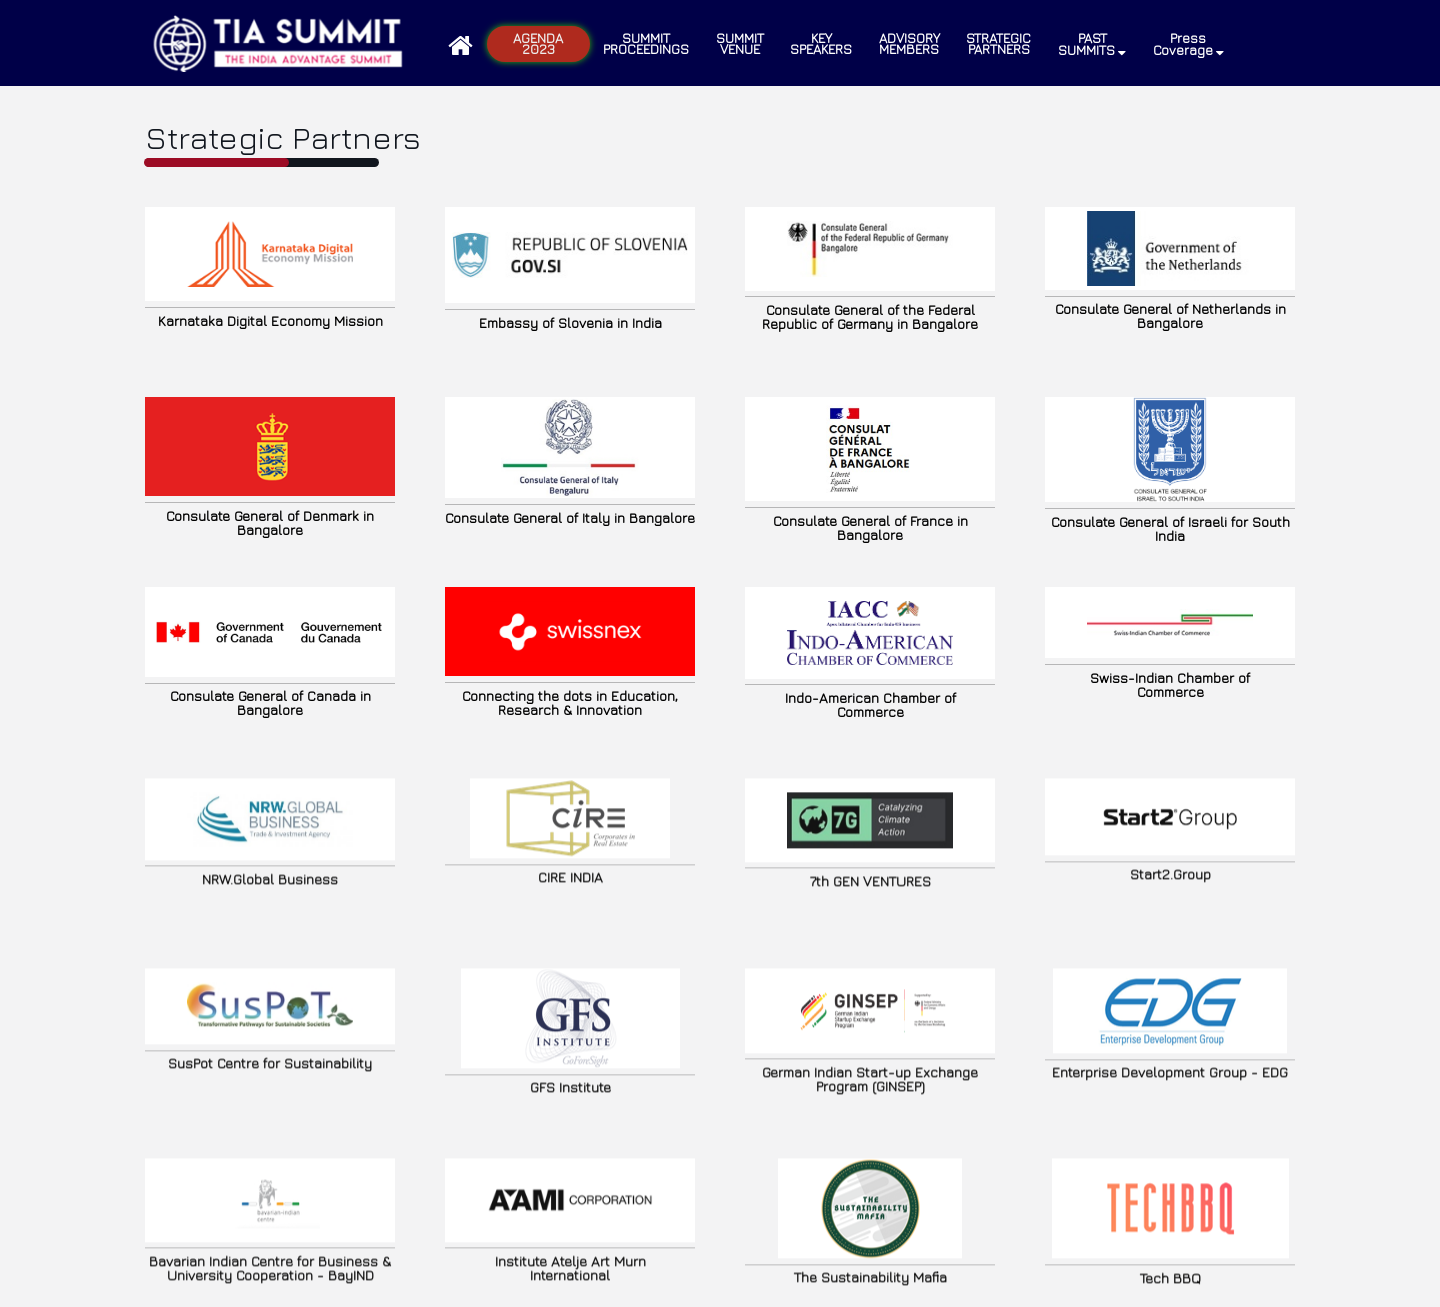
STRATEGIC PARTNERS (998, 43)
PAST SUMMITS (1092, 44)
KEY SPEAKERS (821, 43)
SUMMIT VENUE (740, 43)
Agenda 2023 (538, 43)
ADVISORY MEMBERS (909, 43)
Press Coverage (1188, 44)
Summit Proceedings (646, 43)
